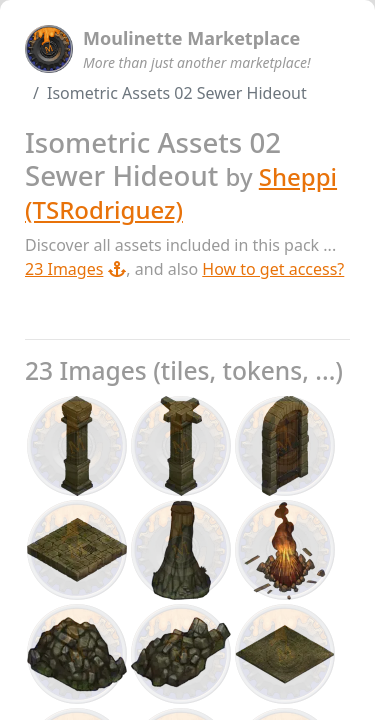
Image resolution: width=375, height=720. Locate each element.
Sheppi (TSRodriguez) (181, 193)
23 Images (75, 269)
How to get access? (273, 269)
